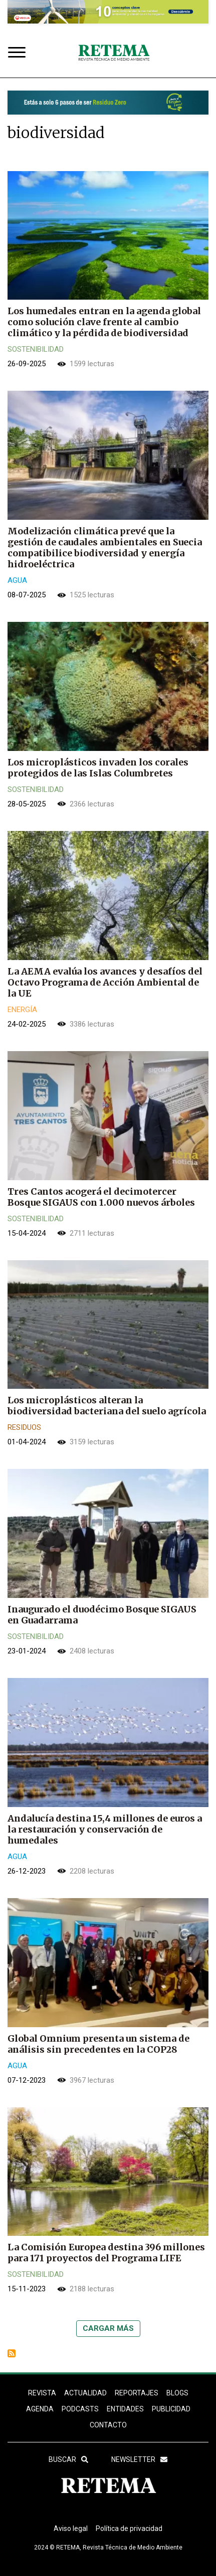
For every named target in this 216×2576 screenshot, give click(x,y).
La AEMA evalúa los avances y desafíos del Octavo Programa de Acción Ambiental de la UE (105, 982)
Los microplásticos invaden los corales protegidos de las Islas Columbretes (98, 767)
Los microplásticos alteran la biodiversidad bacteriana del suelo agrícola (107, 1405)
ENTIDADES (125, 2409)
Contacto (108, 2425)
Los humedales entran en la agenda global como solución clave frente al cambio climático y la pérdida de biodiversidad (104, 322)
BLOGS (177, 2393)
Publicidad (171, 2409)
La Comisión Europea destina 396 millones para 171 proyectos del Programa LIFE (106, 2252)
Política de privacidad (129, 2528)
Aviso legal (71, 2528)
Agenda (40, 2409)
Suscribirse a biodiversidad (12, 2353)
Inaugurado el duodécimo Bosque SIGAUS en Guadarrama (102, 1614)
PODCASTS (80, 2409)
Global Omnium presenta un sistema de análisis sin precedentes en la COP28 (98, 2044)
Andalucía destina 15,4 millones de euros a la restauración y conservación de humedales (105, 1829)
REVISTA (42, 2393)
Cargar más (108, 2328)
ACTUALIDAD (85, 2393)
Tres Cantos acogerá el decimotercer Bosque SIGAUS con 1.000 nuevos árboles (101, 1197)
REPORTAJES (136, 2393)
